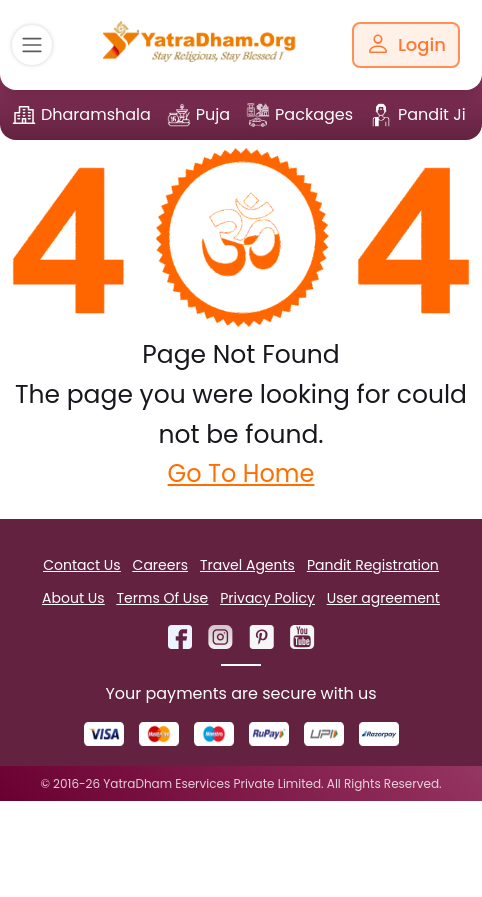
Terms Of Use (163, 598)
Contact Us (81, 565)
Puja (213, 114)
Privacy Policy (267, 598)
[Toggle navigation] (32, 45)
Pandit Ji (432, 114)
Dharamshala (96, 114)
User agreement (383, 598)
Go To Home (241, 473)
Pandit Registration (373, 565)
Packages (314, 114)
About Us (73, 598)
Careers (160, 565)
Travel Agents (247, 565)
